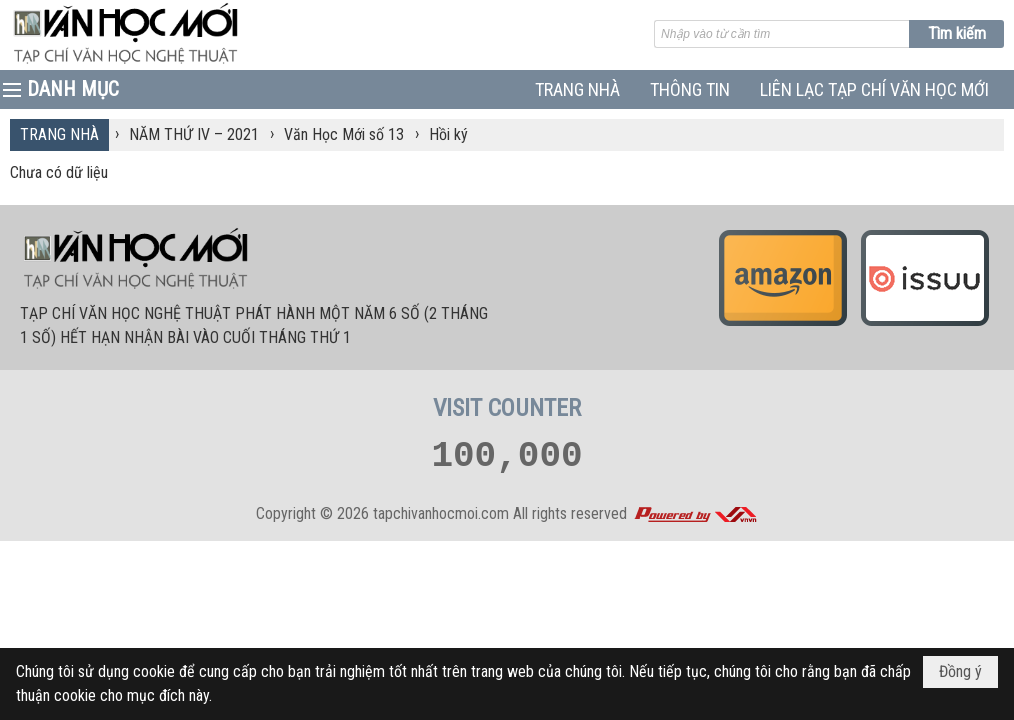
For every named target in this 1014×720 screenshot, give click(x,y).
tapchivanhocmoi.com (441, 513)
